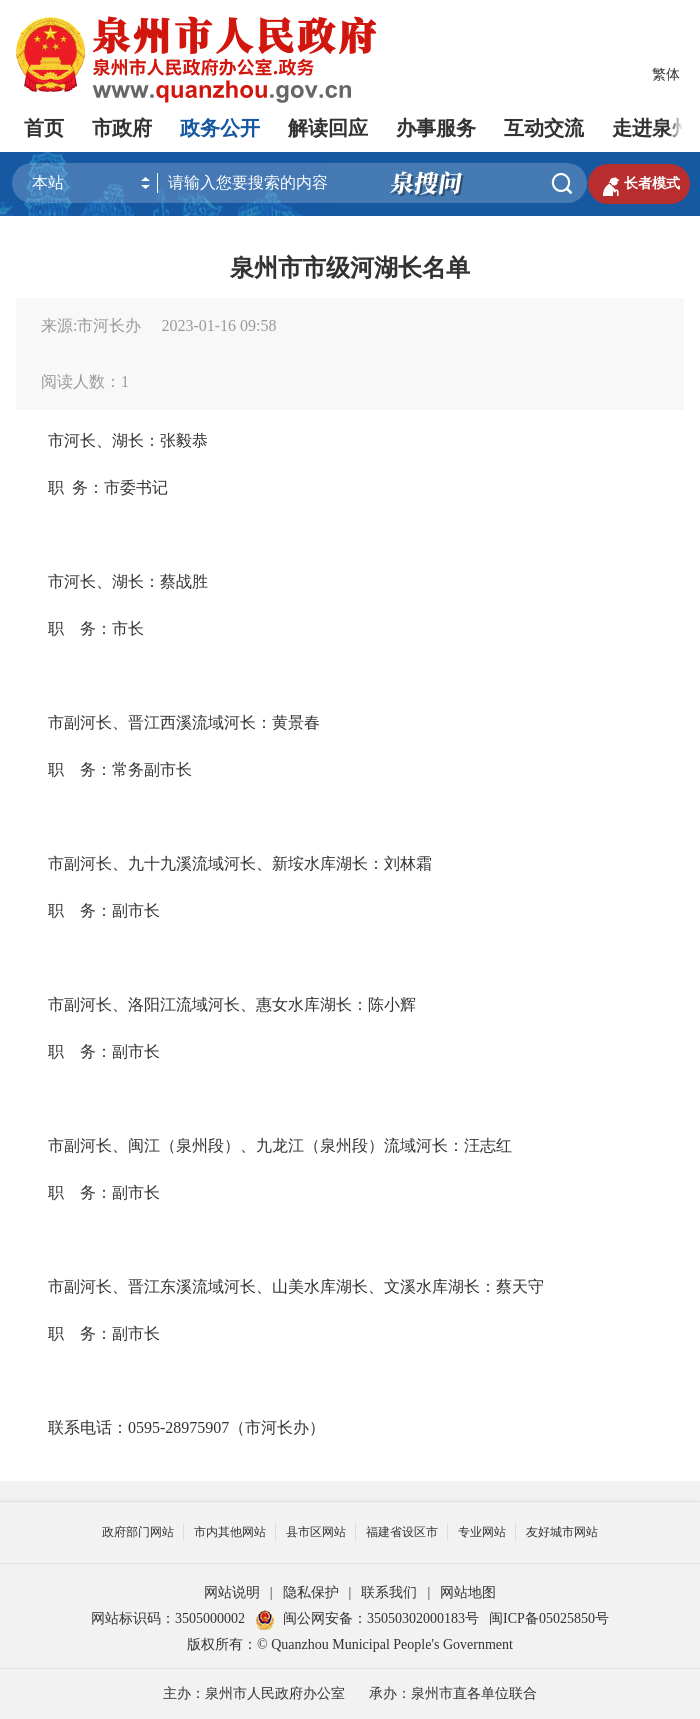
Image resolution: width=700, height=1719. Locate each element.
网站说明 (232, 1592)
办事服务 (436, 128)
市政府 (122, 128)
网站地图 (468, 1592)
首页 (44, 128)
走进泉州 (652, 128)
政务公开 (220, 128)
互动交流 (544, 128)
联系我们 (389, 1592)
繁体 (666, 74)
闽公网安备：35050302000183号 (367, 1618)
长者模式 (639, 184)
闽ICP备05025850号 (549, 1618)
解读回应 (328, 128)
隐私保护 (311, 1592)
